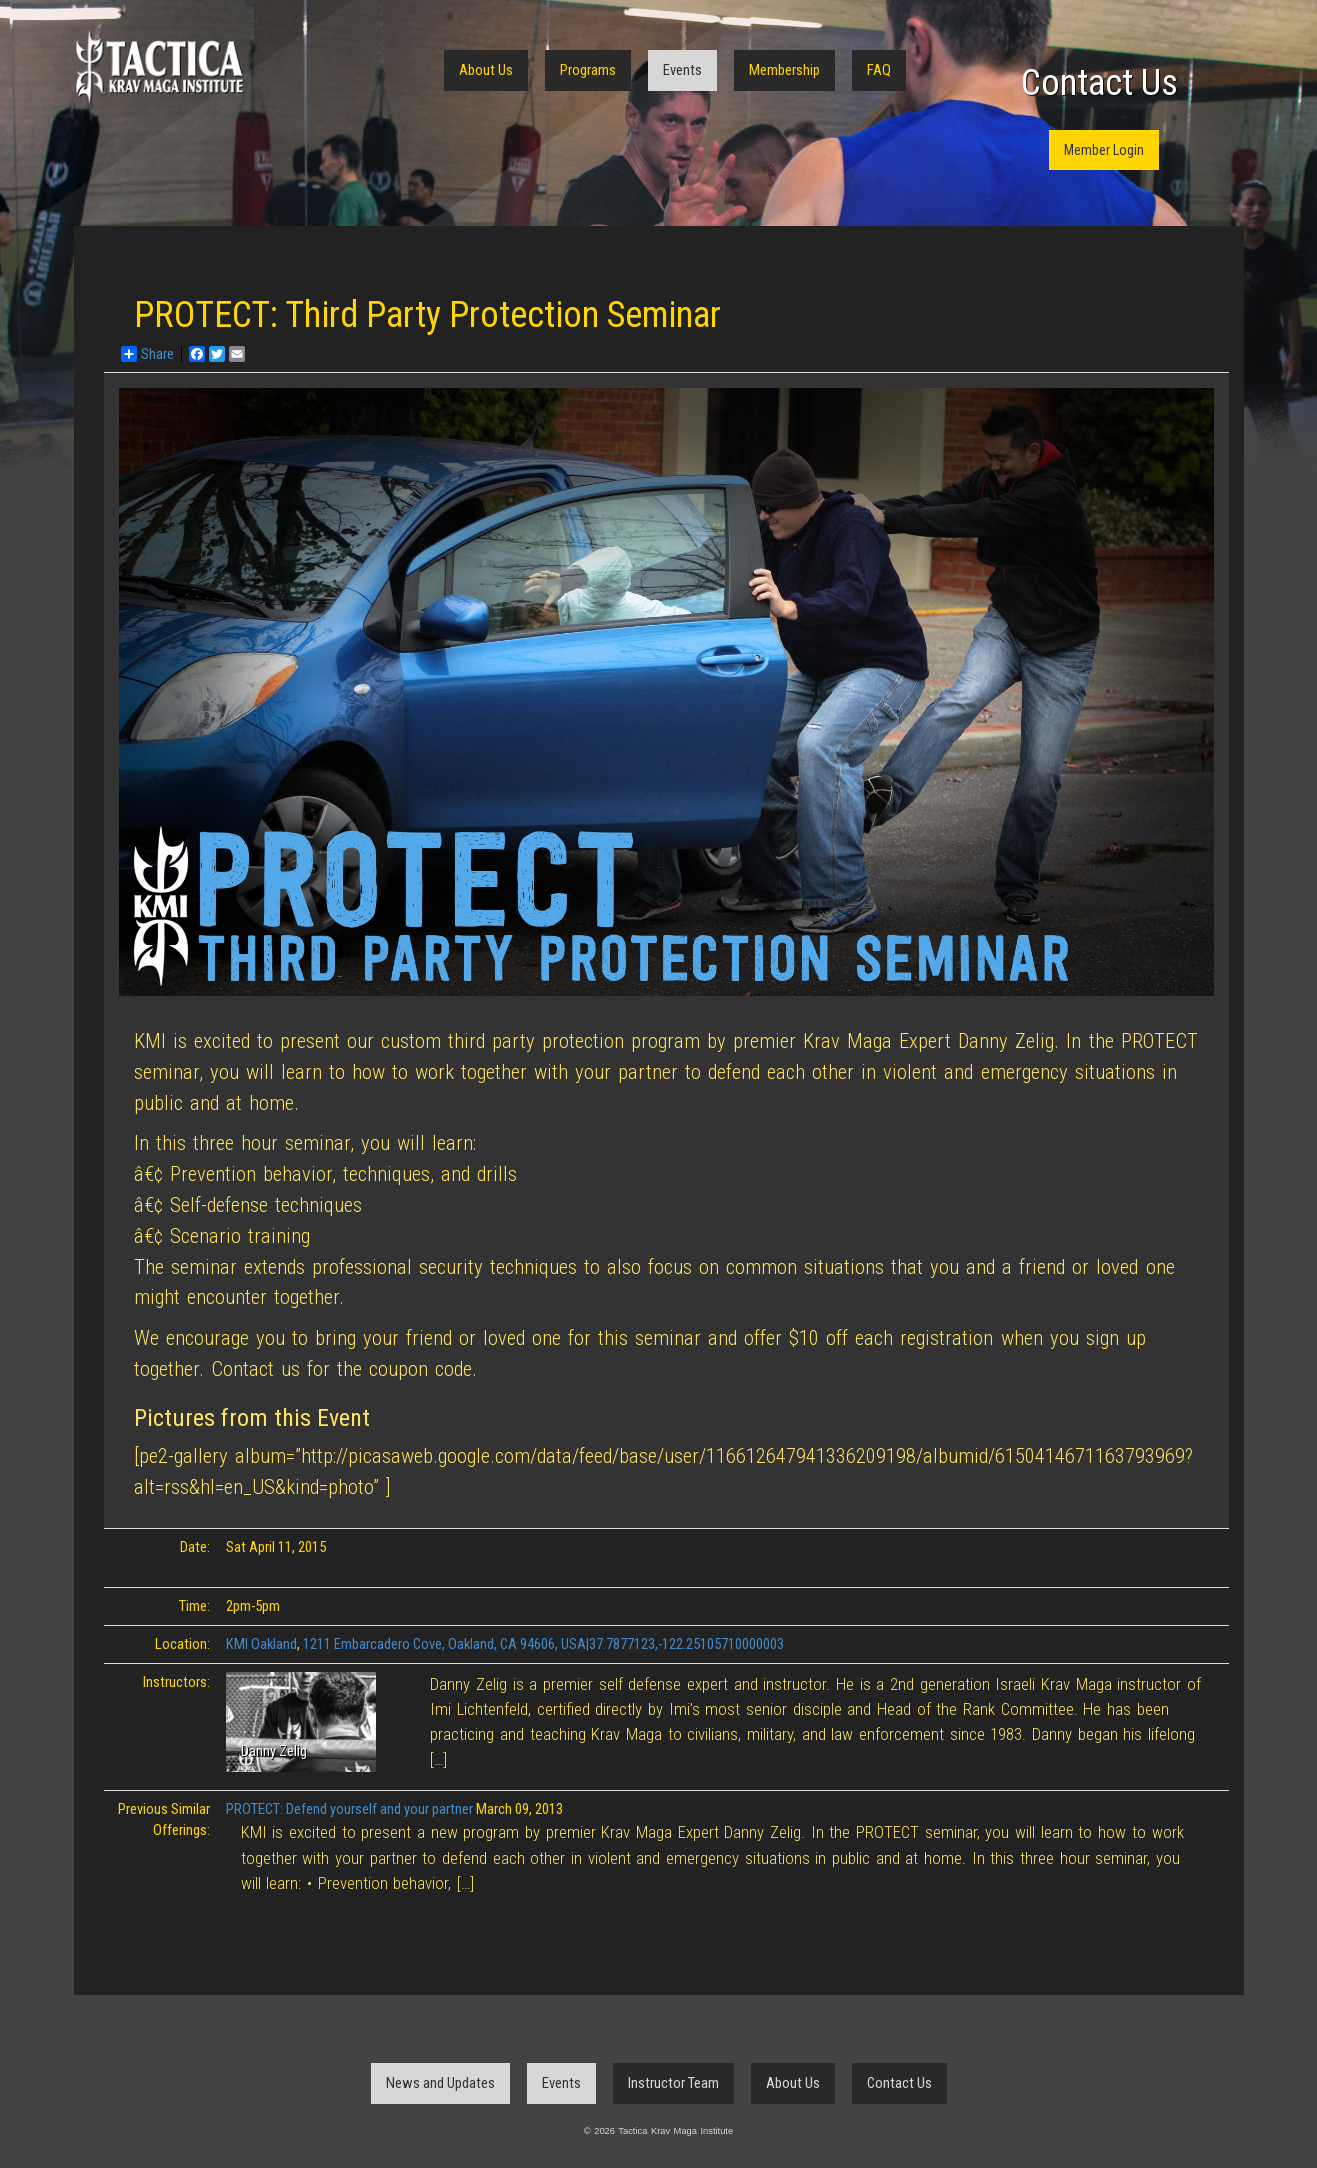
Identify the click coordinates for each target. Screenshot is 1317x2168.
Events (682, 70)
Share (147, 354)
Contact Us (1099, 83)
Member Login (1104, 150)
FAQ (879, 70)
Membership (784, 70)
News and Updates (440, 2083)
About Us (486, 70)
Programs (588, 70)
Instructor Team (673, 2083)
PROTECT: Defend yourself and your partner (349, 1809)
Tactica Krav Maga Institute (159, 67)
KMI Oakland (261, 1644)
